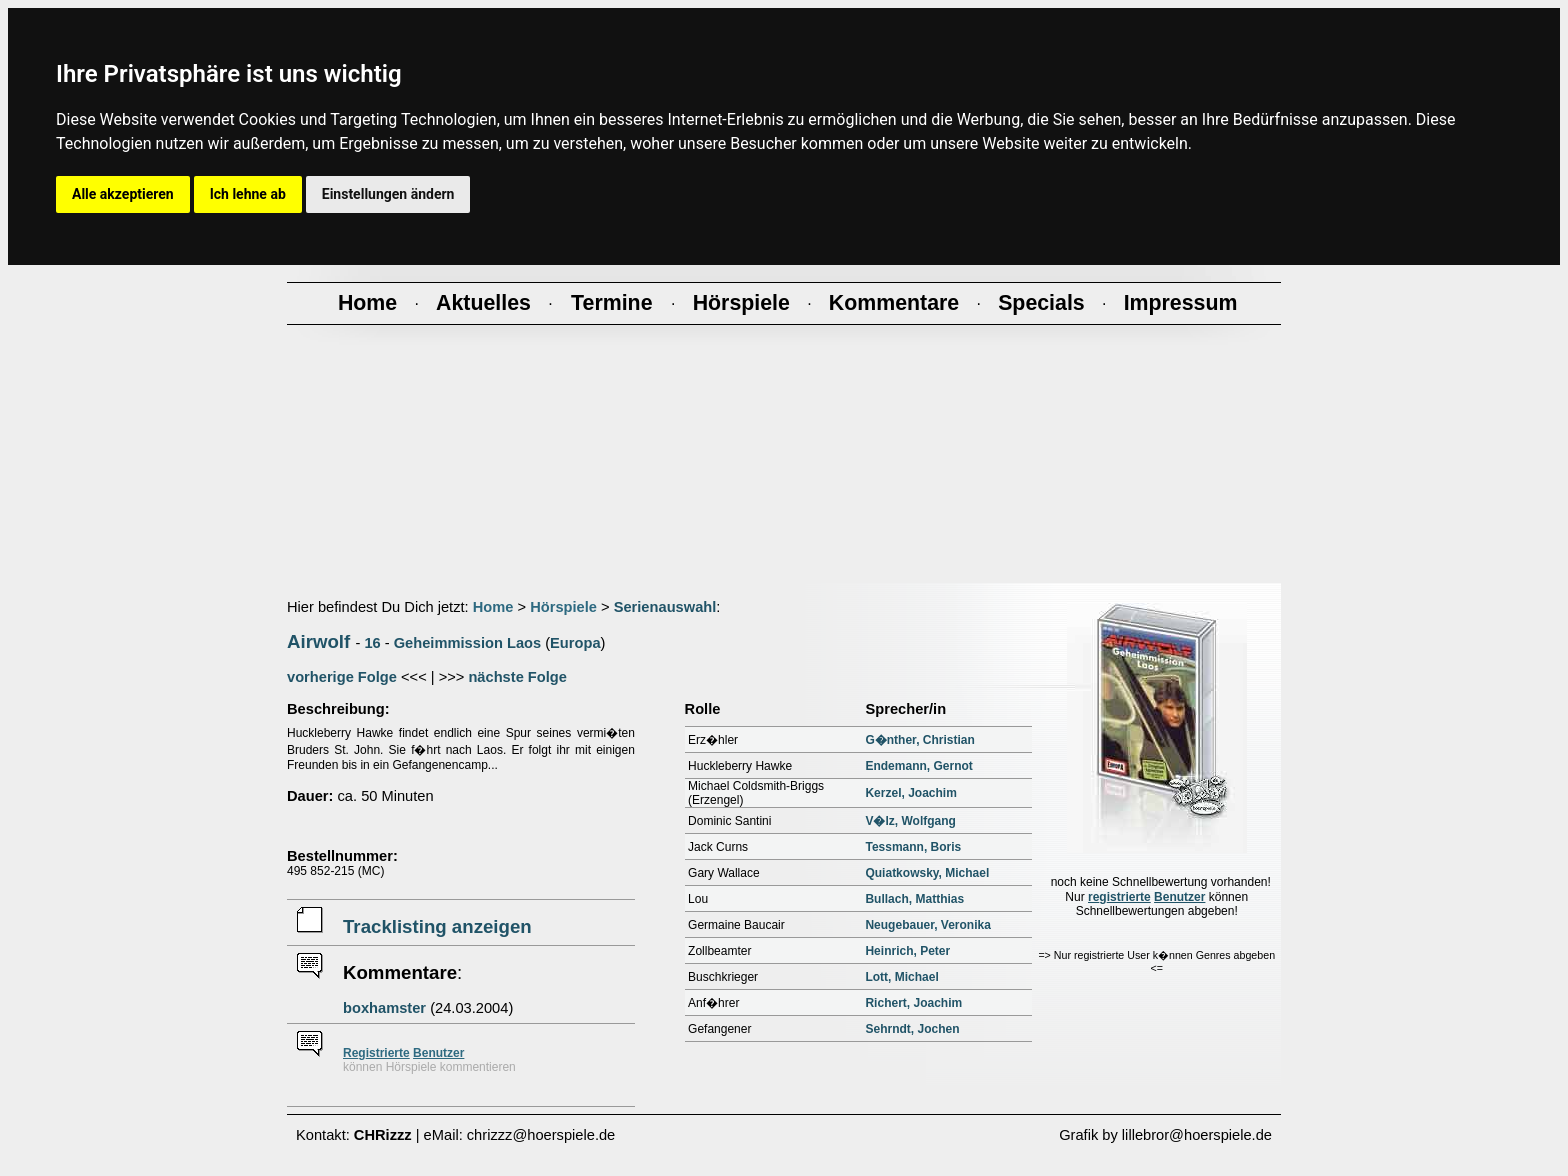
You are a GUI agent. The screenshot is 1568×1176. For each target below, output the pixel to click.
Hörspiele (563, 607)
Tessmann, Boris (913, 847)
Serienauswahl (665, 607)
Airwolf (318, 641)
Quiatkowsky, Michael (927, 873)
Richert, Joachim (913, 1003)
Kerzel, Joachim (910, 793)
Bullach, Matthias (914, 899)
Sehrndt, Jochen (912, 1029)
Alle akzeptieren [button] (123, 194)
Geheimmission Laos (467, 643)
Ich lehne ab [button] (248, 194)
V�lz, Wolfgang (910, 821)
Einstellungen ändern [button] (388, 194)
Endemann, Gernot (918, 766)
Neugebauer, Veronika (927, 925)
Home (493, 607)
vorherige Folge (342, 677)
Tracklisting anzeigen (437, 926)
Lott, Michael (901, 977)
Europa (575, 643)
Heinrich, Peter (907, 951)
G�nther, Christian (919, 740)
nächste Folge (517, 677)
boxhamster (384, 1008)
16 (372, 643)
